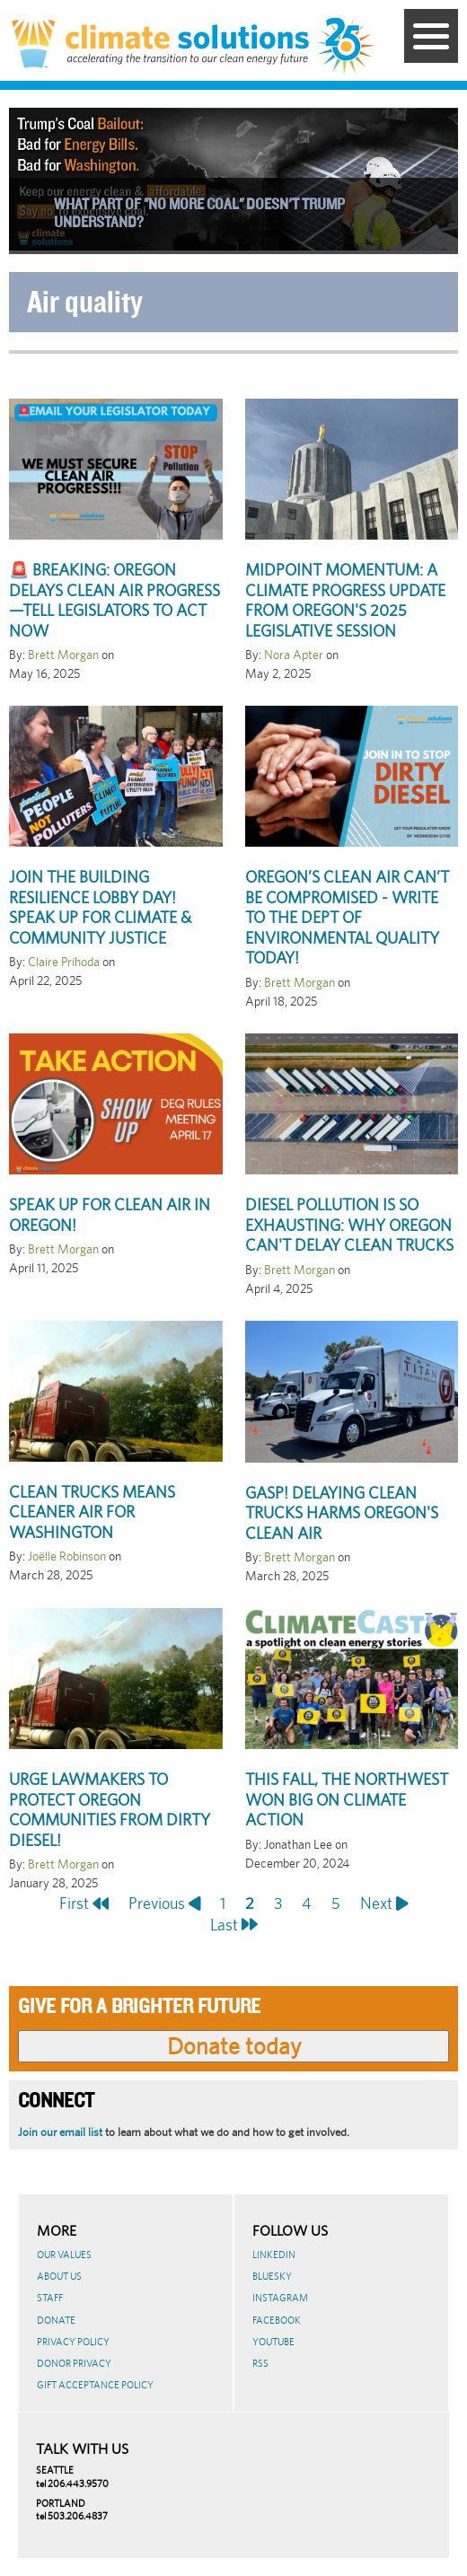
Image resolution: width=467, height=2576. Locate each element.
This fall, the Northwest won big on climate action (346, 1799)
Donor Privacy (74, 2363)
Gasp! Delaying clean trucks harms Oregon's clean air (341, 1513)
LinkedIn (273, 2254)
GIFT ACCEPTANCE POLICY (95, 2384)
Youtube (273, 2341)
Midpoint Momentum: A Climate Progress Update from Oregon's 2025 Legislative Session (345, 600)
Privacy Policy (73, 2341)
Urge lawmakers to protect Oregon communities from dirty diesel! (109, 1810)
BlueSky (272, 2276)
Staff (50, 2297)
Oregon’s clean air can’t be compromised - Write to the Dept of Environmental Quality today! (347, 917)
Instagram (280, 2297)
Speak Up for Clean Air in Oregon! (109, 1215)
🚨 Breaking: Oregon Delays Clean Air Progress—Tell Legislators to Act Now (114, 600)
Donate (56, 2320)
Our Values (64, 2254)
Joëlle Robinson (67, 1556)
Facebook (276, 2320)
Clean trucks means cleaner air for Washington (92, 1512)
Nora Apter (293, 654)
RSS (260, 2363)
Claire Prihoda (64, 961)
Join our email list (60, 2132)
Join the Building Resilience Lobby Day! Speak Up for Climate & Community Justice (100, 907)
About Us (59, 2276)
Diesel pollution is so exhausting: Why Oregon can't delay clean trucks (349, 1224)
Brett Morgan (63, 654)
